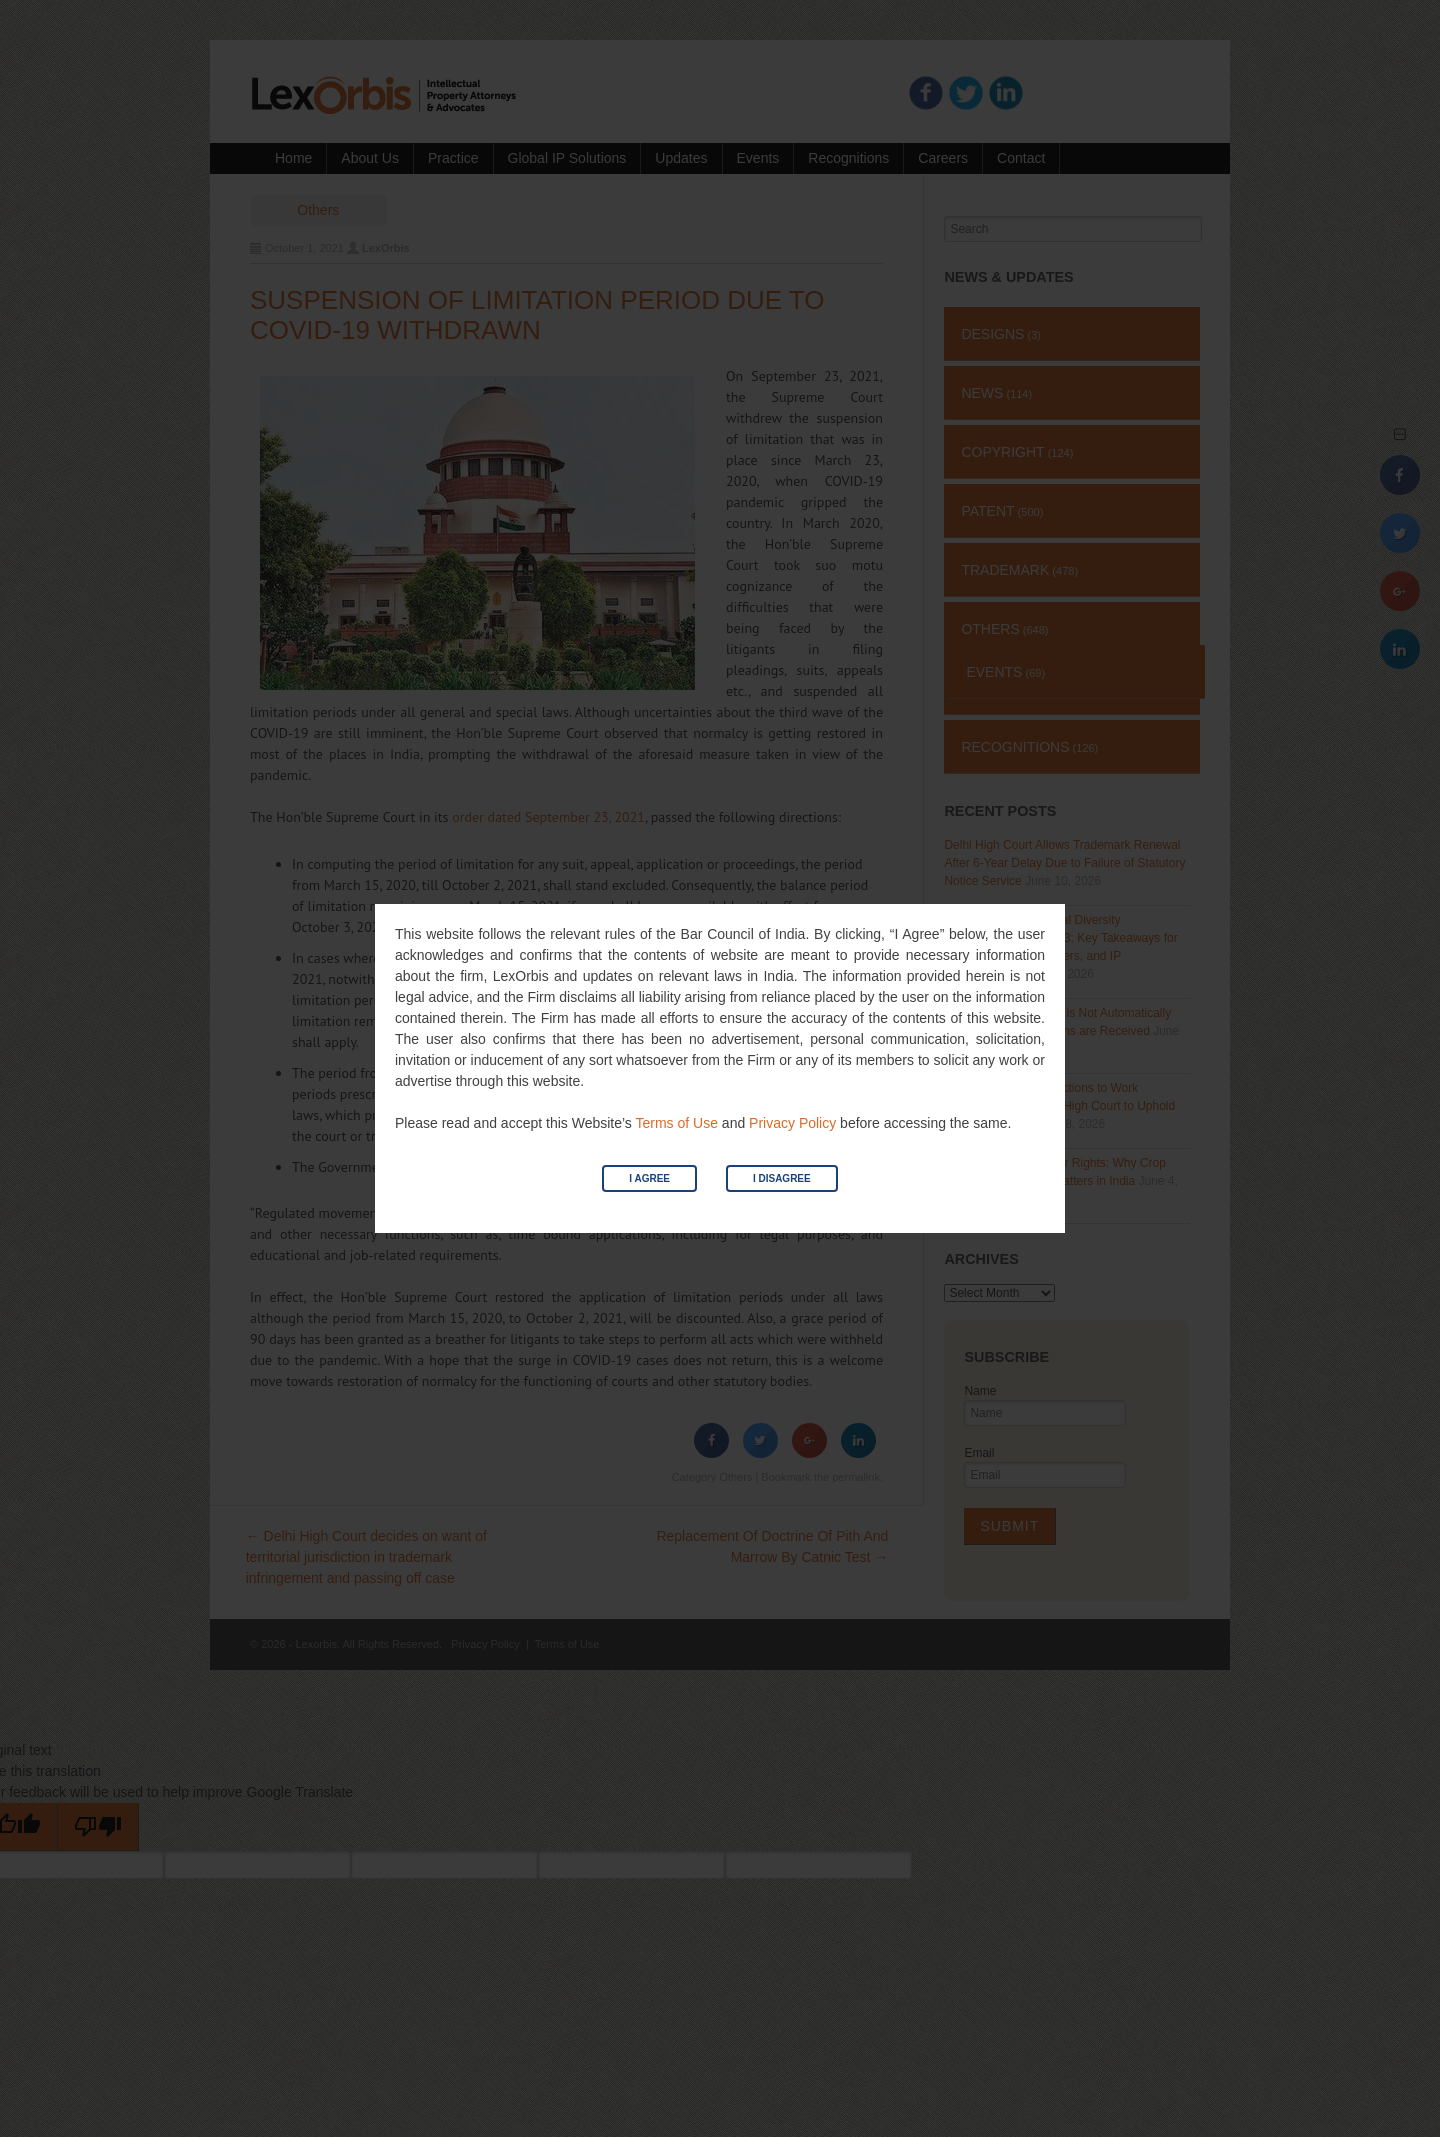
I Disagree (782, 1178)
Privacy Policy (792, 1123)
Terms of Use (676, 1123)
